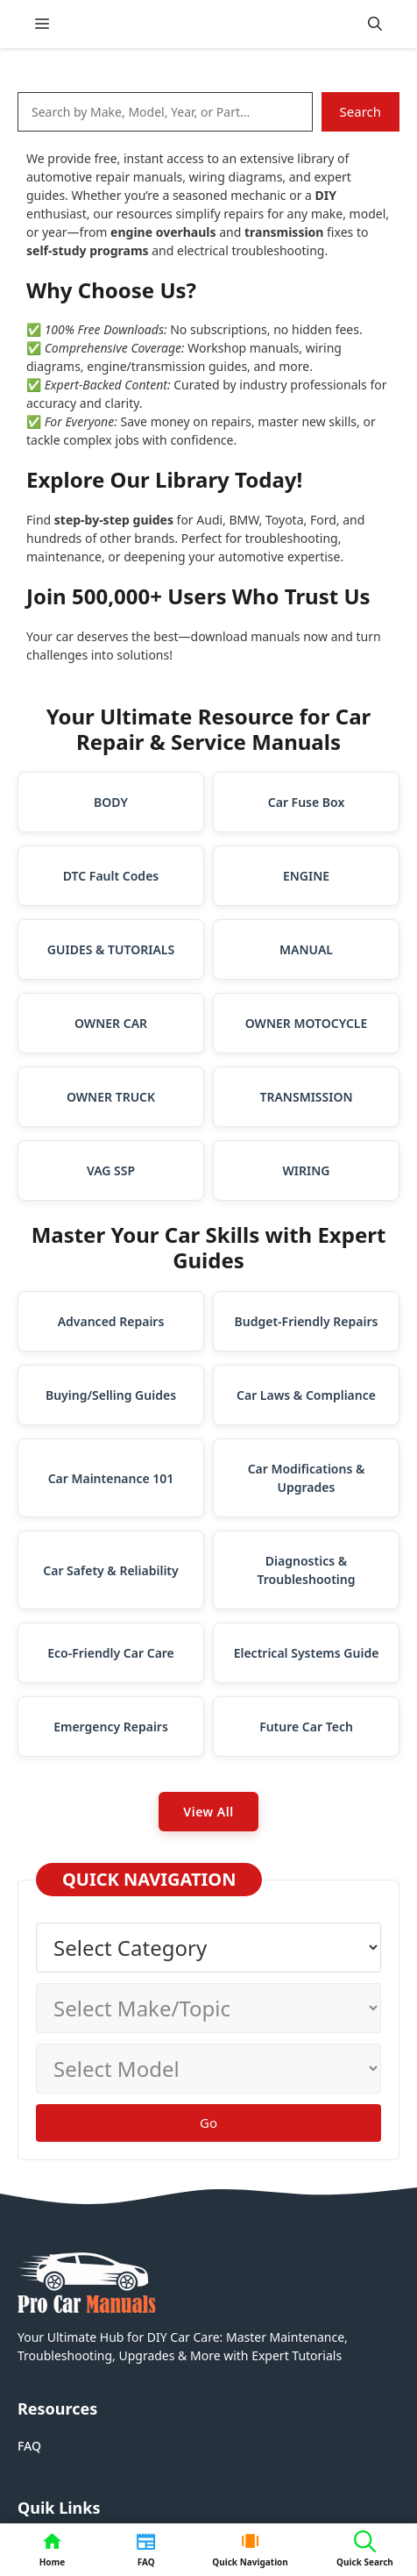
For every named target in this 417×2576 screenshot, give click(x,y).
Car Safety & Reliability (110, 1570)
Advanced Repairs (111, 1321)
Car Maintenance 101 (111, 1478)
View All (208, 1811)
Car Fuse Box (306, 802)
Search (360, 111)
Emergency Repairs (110, 1726)
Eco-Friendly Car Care (110, 1653)
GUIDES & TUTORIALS (110, 949)
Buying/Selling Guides (111, 1395)
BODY (111, 802)
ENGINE (306, 875)
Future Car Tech (306, 1726)
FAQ (29, 2445)
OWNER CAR (110, 1023)
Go (208, 2122)
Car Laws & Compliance (306, 1395)
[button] (374, 24)
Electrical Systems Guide (306, 1653)
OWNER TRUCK (111, 1096)
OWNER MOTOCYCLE (306, 1023)
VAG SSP (111, 1170)
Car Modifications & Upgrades (306, 1477)
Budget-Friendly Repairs (306, 1321)
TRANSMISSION (305, 1096)
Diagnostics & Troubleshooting (307, 1570)
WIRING (306, 1170)
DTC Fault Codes (111, 875)
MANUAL (306, 949)
